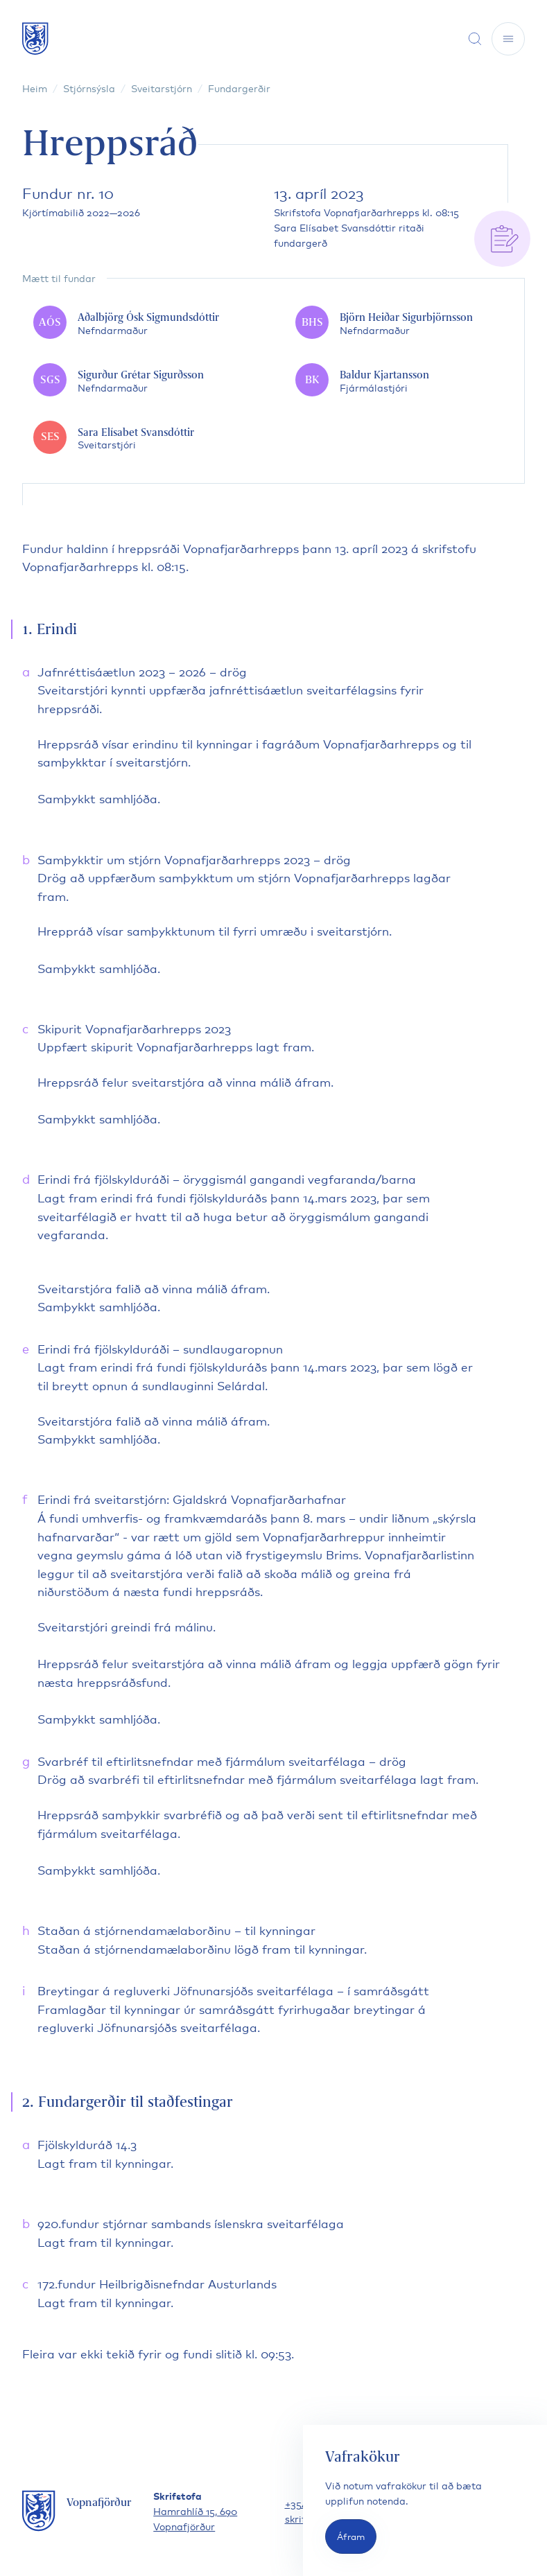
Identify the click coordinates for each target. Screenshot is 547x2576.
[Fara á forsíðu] (35, 38)
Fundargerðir (239, 87)
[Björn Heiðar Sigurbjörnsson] (404, 323)
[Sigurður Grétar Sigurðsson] (142, 381)
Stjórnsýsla (89, 87)
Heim (34, 87)
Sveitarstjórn (161, 87)
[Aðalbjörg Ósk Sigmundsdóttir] (142, 323)
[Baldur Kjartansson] (404, 381)
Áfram (351, 2536)
